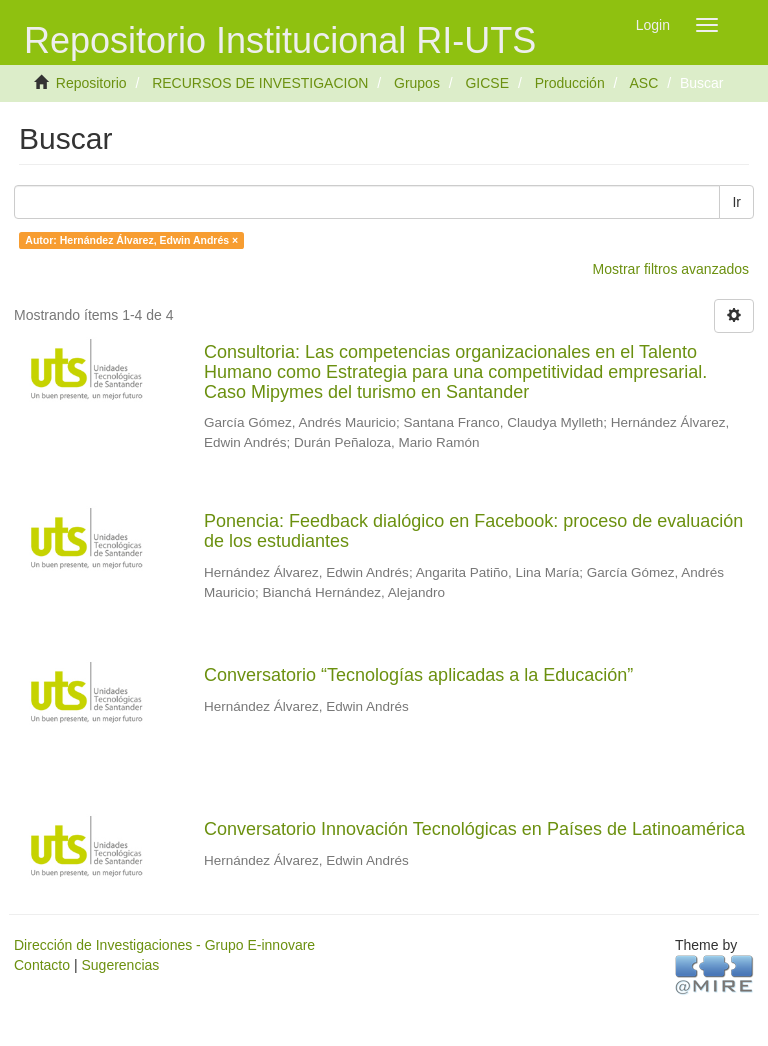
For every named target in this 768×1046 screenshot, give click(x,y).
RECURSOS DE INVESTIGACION (260, 83)
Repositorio (91, 83)
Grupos (417, 83)
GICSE (487, 83)
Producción (570, 83)
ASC (643, 83)
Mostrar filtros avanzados (671, 269)
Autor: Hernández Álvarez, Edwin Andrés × (131, 240)
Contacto (42, 965)
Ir (736, 202)
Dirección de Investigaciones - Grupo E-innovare (164, 945)
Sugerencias (120, 965)
